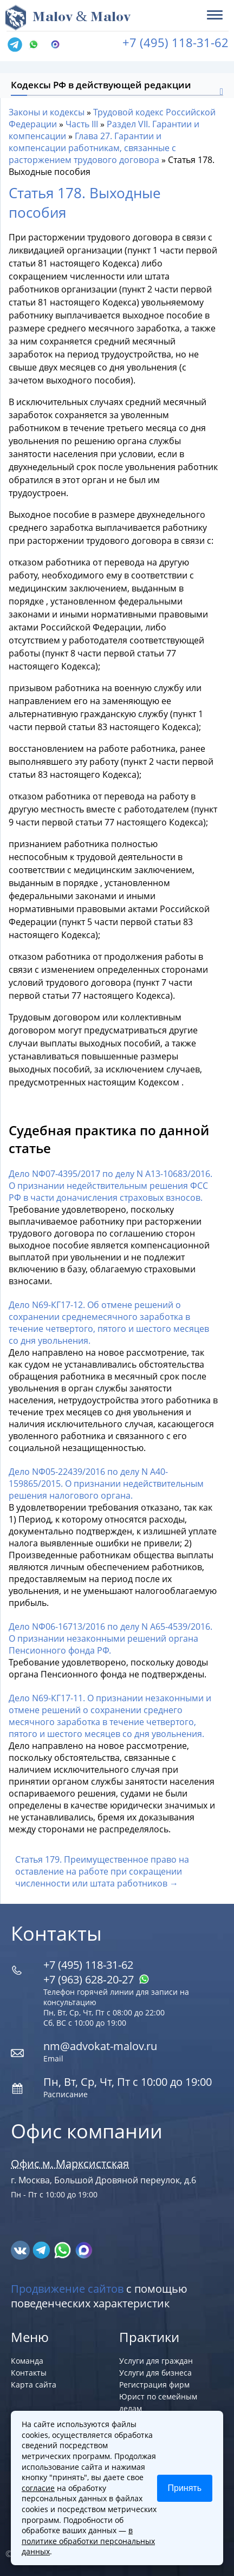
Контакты (29, 2372)
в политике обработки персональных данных (88, 2541)
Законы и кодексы (46, 112)
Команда (27, 2361)
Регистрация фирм (154, 2384)
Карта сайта (33, 2384)
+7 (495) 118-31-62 (175, 42)
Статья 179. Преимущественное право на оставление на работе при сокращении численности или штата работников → (102, 1871)
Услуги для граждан (156, 2361)
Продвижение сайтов (67, 2288)
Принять (185, 2488)
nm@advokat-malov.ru (100, 2046)
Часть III (82, 124)
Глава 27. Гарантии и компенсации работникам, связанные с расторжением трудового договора (92, 148)
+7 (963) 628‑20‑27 (96, 1979)
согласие (38, 2488)
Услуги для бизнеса (155, 2372)
